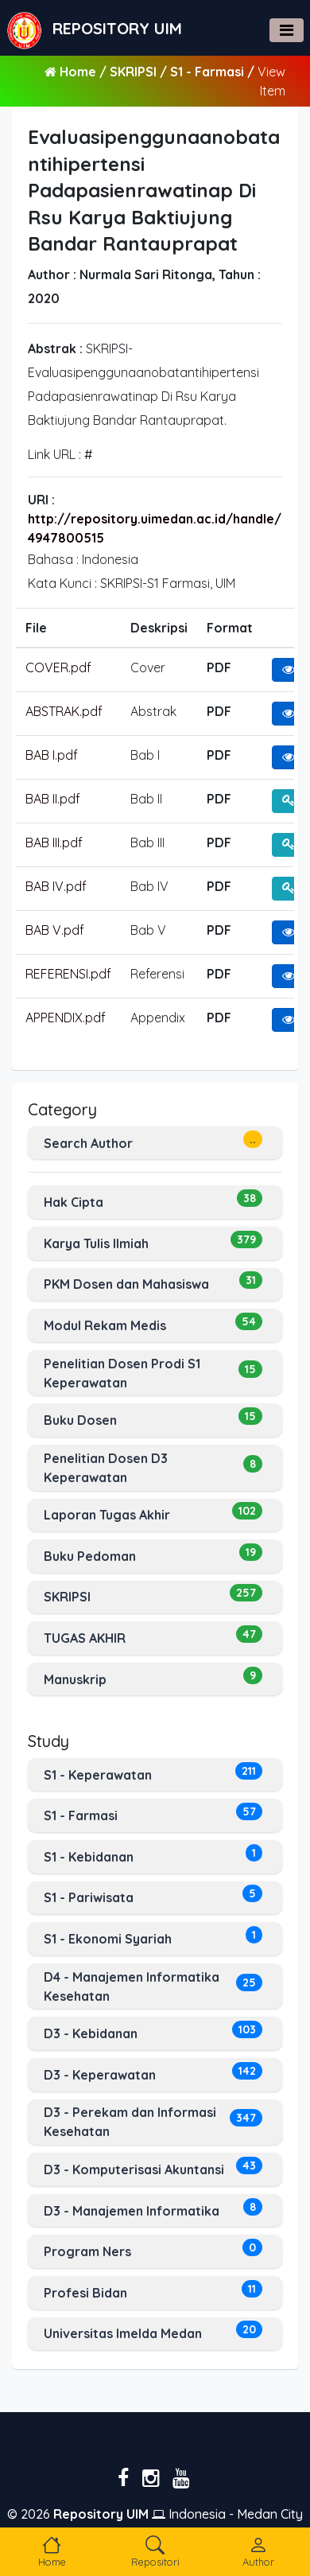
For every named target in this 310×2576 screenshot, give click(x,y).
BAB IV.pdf (56, 886)
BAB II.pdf (52, 799)
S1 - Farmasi (208, 72)
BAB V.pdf (54, 930)
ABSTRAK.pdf (64, 711)
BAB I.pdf (51, 755)
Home (78, 72)
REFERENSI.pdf (68, 974)
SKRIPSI (135, 72)
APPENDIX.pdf (65, 1017)
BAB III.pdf (54, 842)
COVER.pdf (58, 667)
